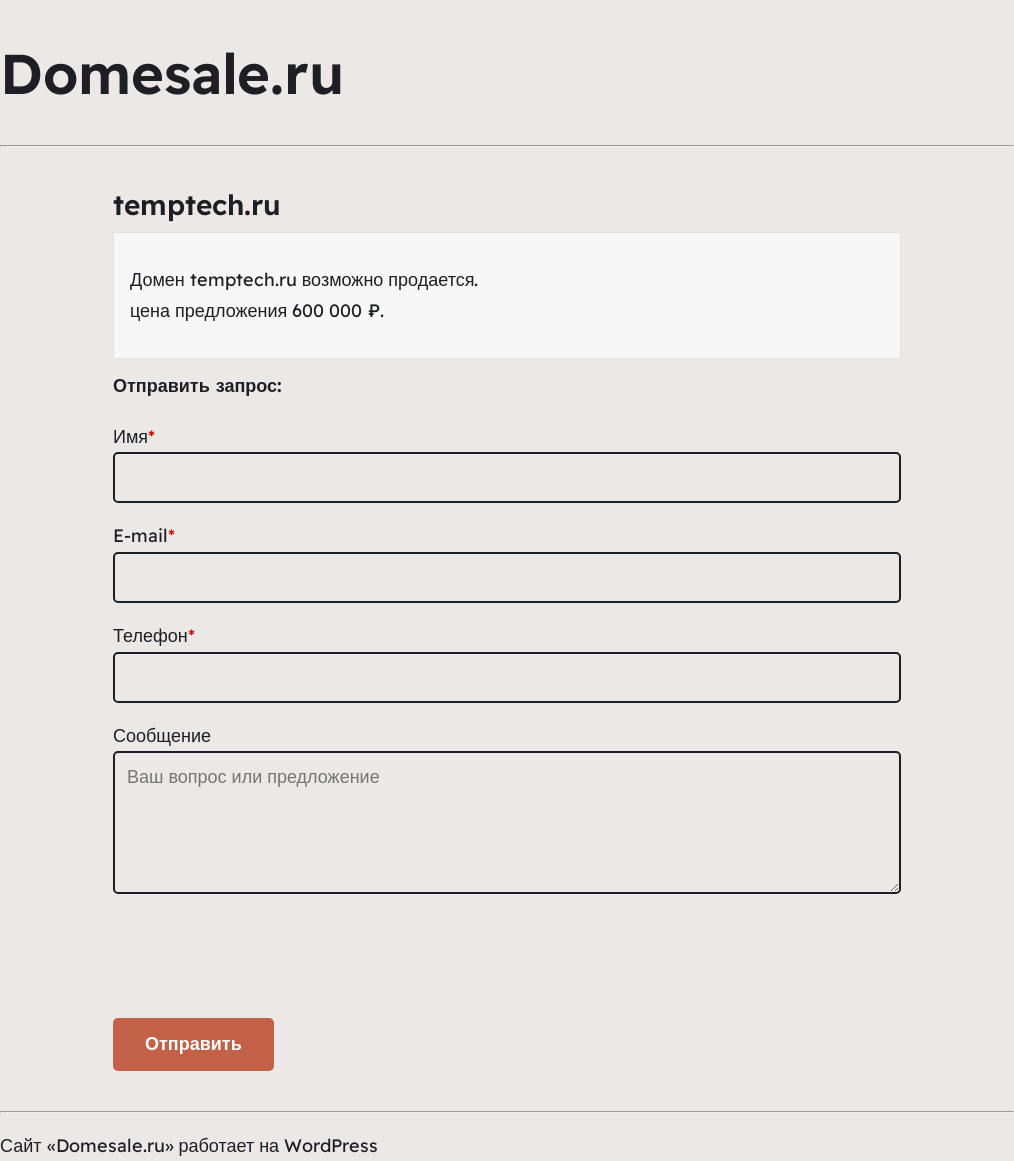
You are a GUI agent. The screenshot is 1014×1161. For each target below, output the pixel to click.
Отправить (193, 1044)
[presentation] (265, 961)
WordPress (331, 1145)
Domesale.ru (172, 73)
